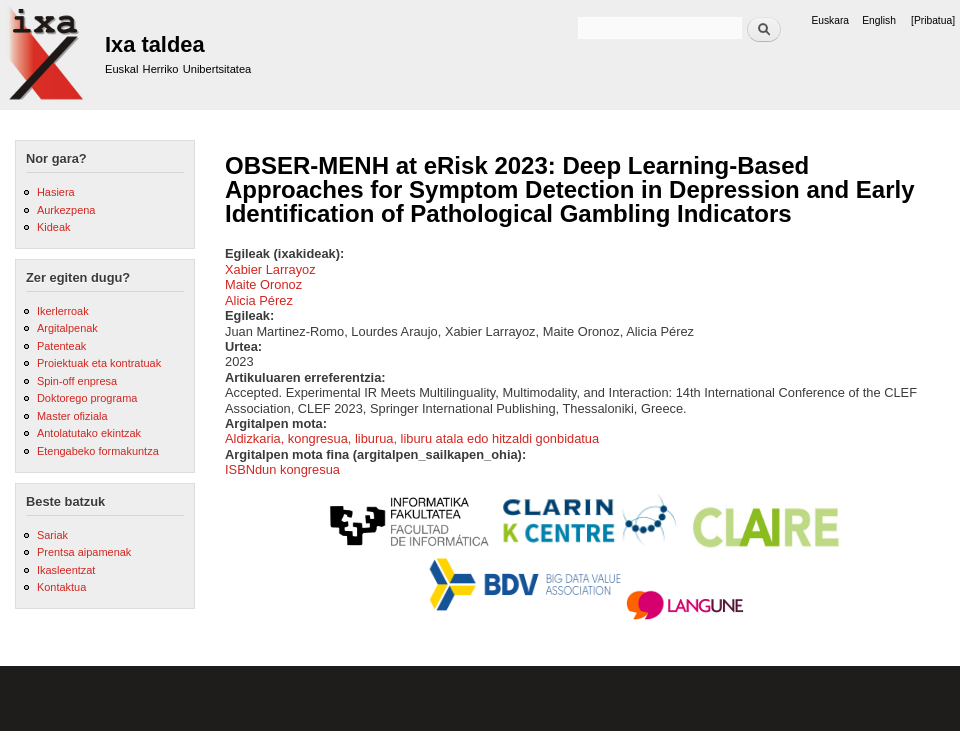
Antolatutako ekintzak (89, 433)
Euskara (830, 20)
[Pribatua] (933, 20)
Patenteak (61, 346)
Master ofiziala (72, 416)
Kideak (54, 227)
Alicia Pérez (259, 300)
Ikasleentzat (66, 570)
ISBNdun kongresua (282, 469)
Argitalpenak (67, 328)
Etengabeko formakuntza (98, 451)
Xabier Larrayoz (270, 269)
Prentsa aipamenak (84, 552)
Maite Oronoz (263, 284)
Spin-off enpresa (77, 381)
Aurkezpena (66, 210)
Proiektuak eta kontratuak (99, 363)
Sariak (52, 535)
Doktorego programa (87, 398)
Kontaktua (61, 587)
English (879, 20)
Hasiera (56, 192)
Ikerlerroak (63, 311)
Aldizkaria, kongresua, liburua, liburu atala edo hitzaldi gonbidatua (412, 438)
